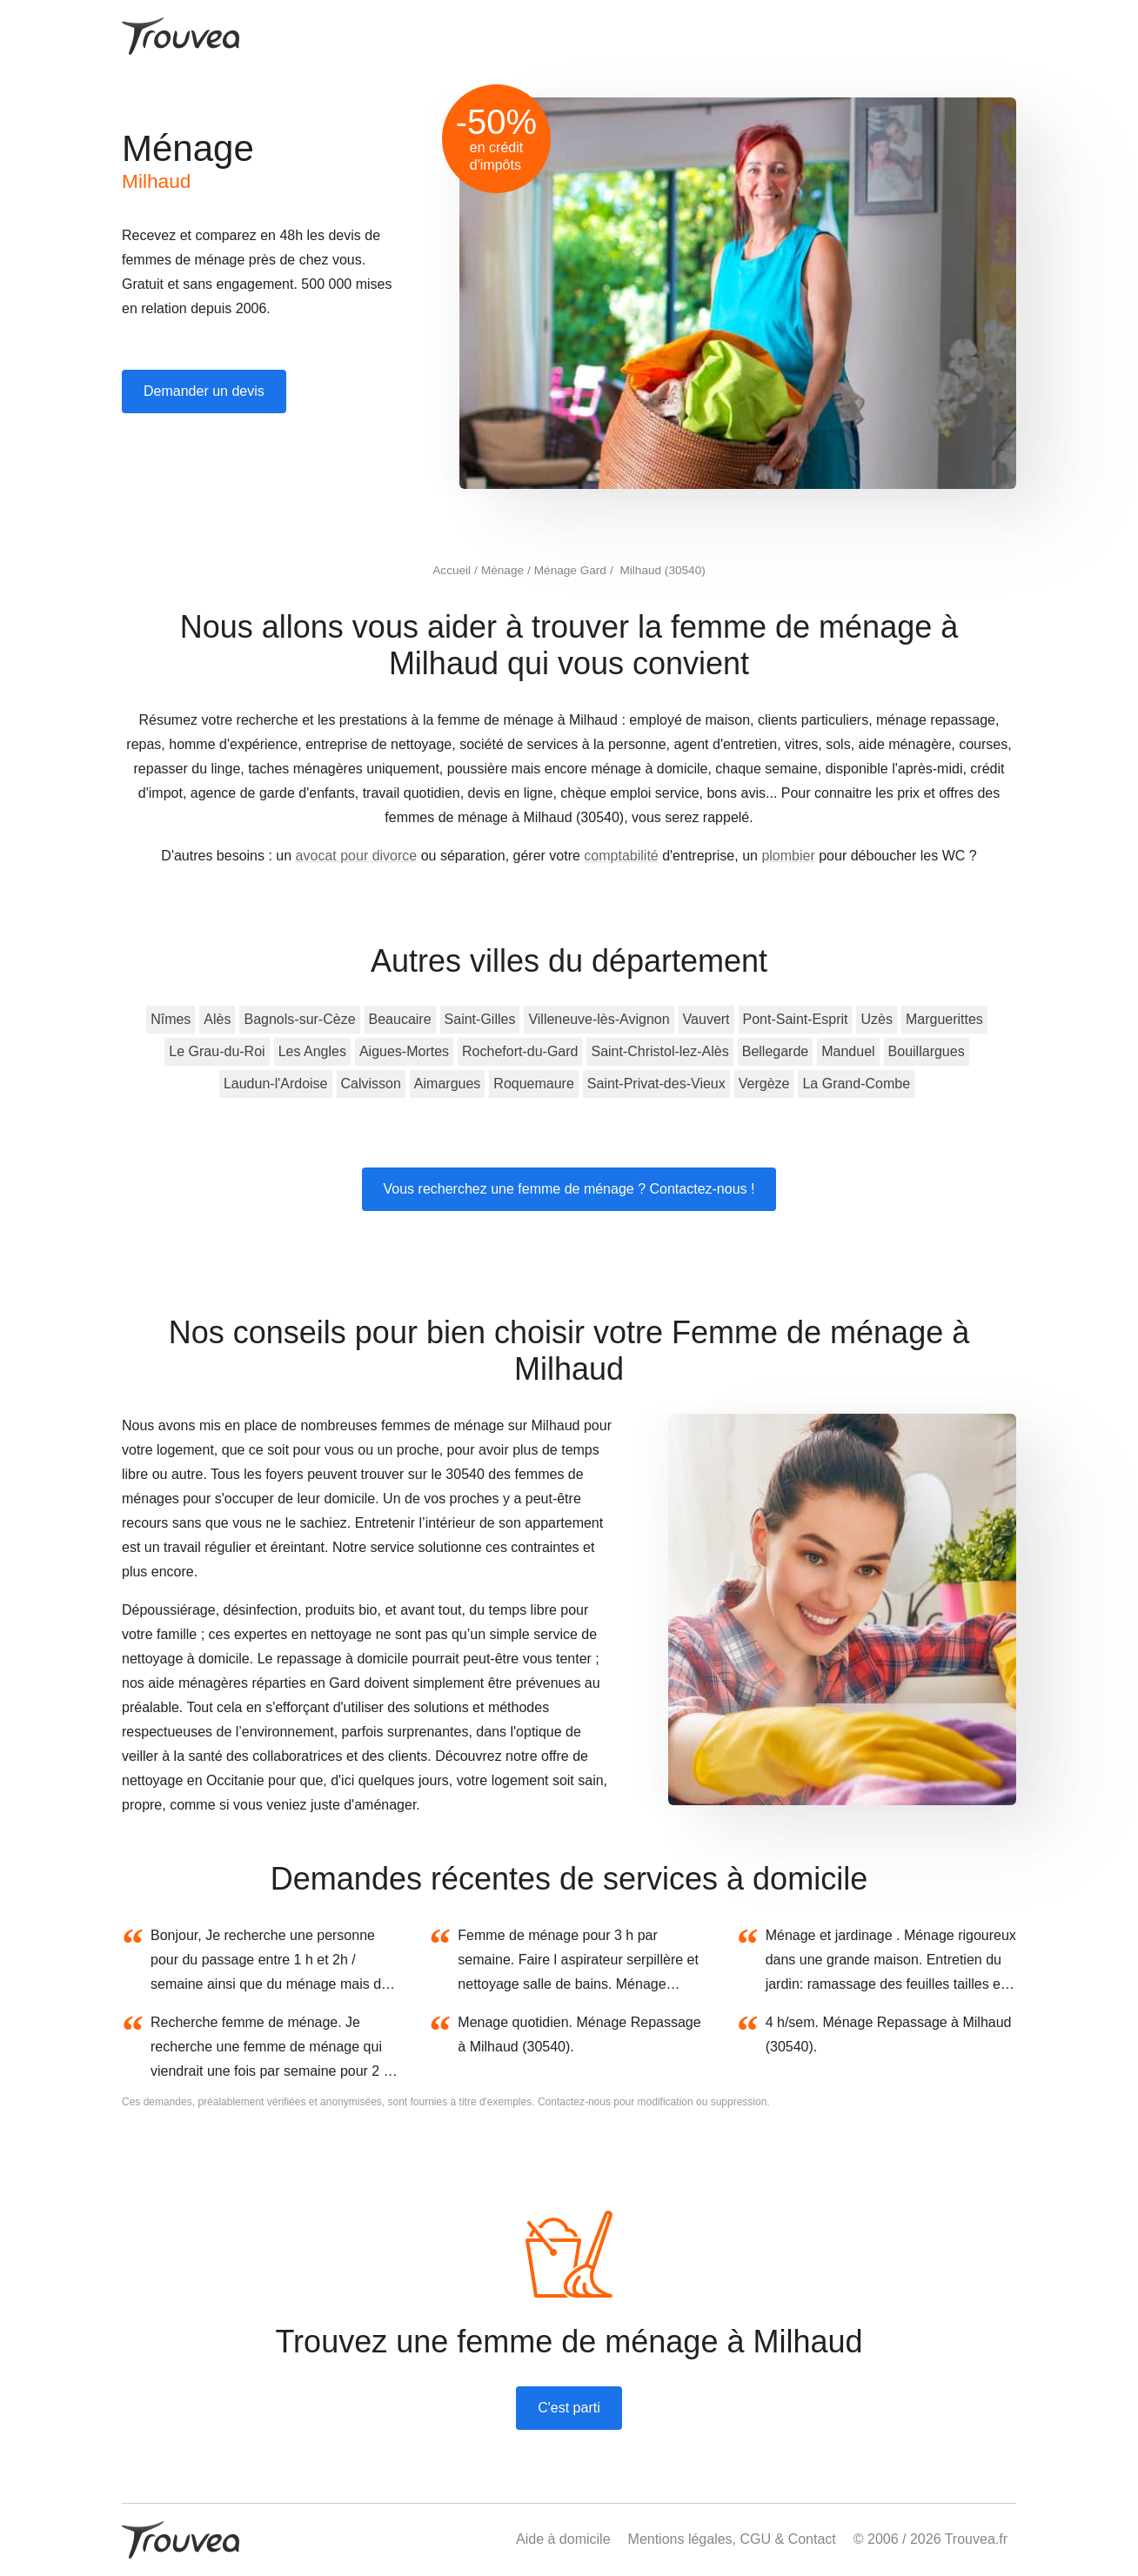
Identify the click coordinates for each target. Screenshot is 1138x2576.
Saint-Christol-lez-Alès (659, 1051)
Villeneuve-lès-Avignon (598, 1019)
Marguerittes (944, 1019)
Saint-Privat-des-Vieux (656, 1083)
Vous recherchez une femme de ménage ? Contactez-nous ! (569, 1188)
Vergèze (764, 1083)
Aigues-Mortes (404, 1051)
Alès (217, 1019)
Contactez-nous (574, 2102)
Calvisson (371, 1083)
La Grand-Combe (856, 1083)
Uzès (876, 1019)
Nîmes (171, 1019)
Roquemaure (533, 1083)
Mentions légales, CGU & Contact (732, 2539)
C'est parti (569, 2407)
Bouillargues (926, 1051)
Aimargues (447, 1083)
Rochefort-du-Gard (520, 1051)
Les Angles (312, 1051)
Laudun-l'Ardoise (276, 1083)
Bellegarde (775, 1051)
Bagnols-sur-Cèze (299, 1019)
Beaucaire (400, 1019)
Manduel (847, 1051)
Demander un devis (204, 391)
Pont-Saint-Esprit (795, 1019)
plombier (787, 855)
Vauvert (706, 1019)
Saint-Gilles (480, 1019)
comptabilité (621, 855)
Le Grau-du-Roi (216, 1051)
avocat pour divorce (357, 855)
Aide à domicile (563, 2539)
